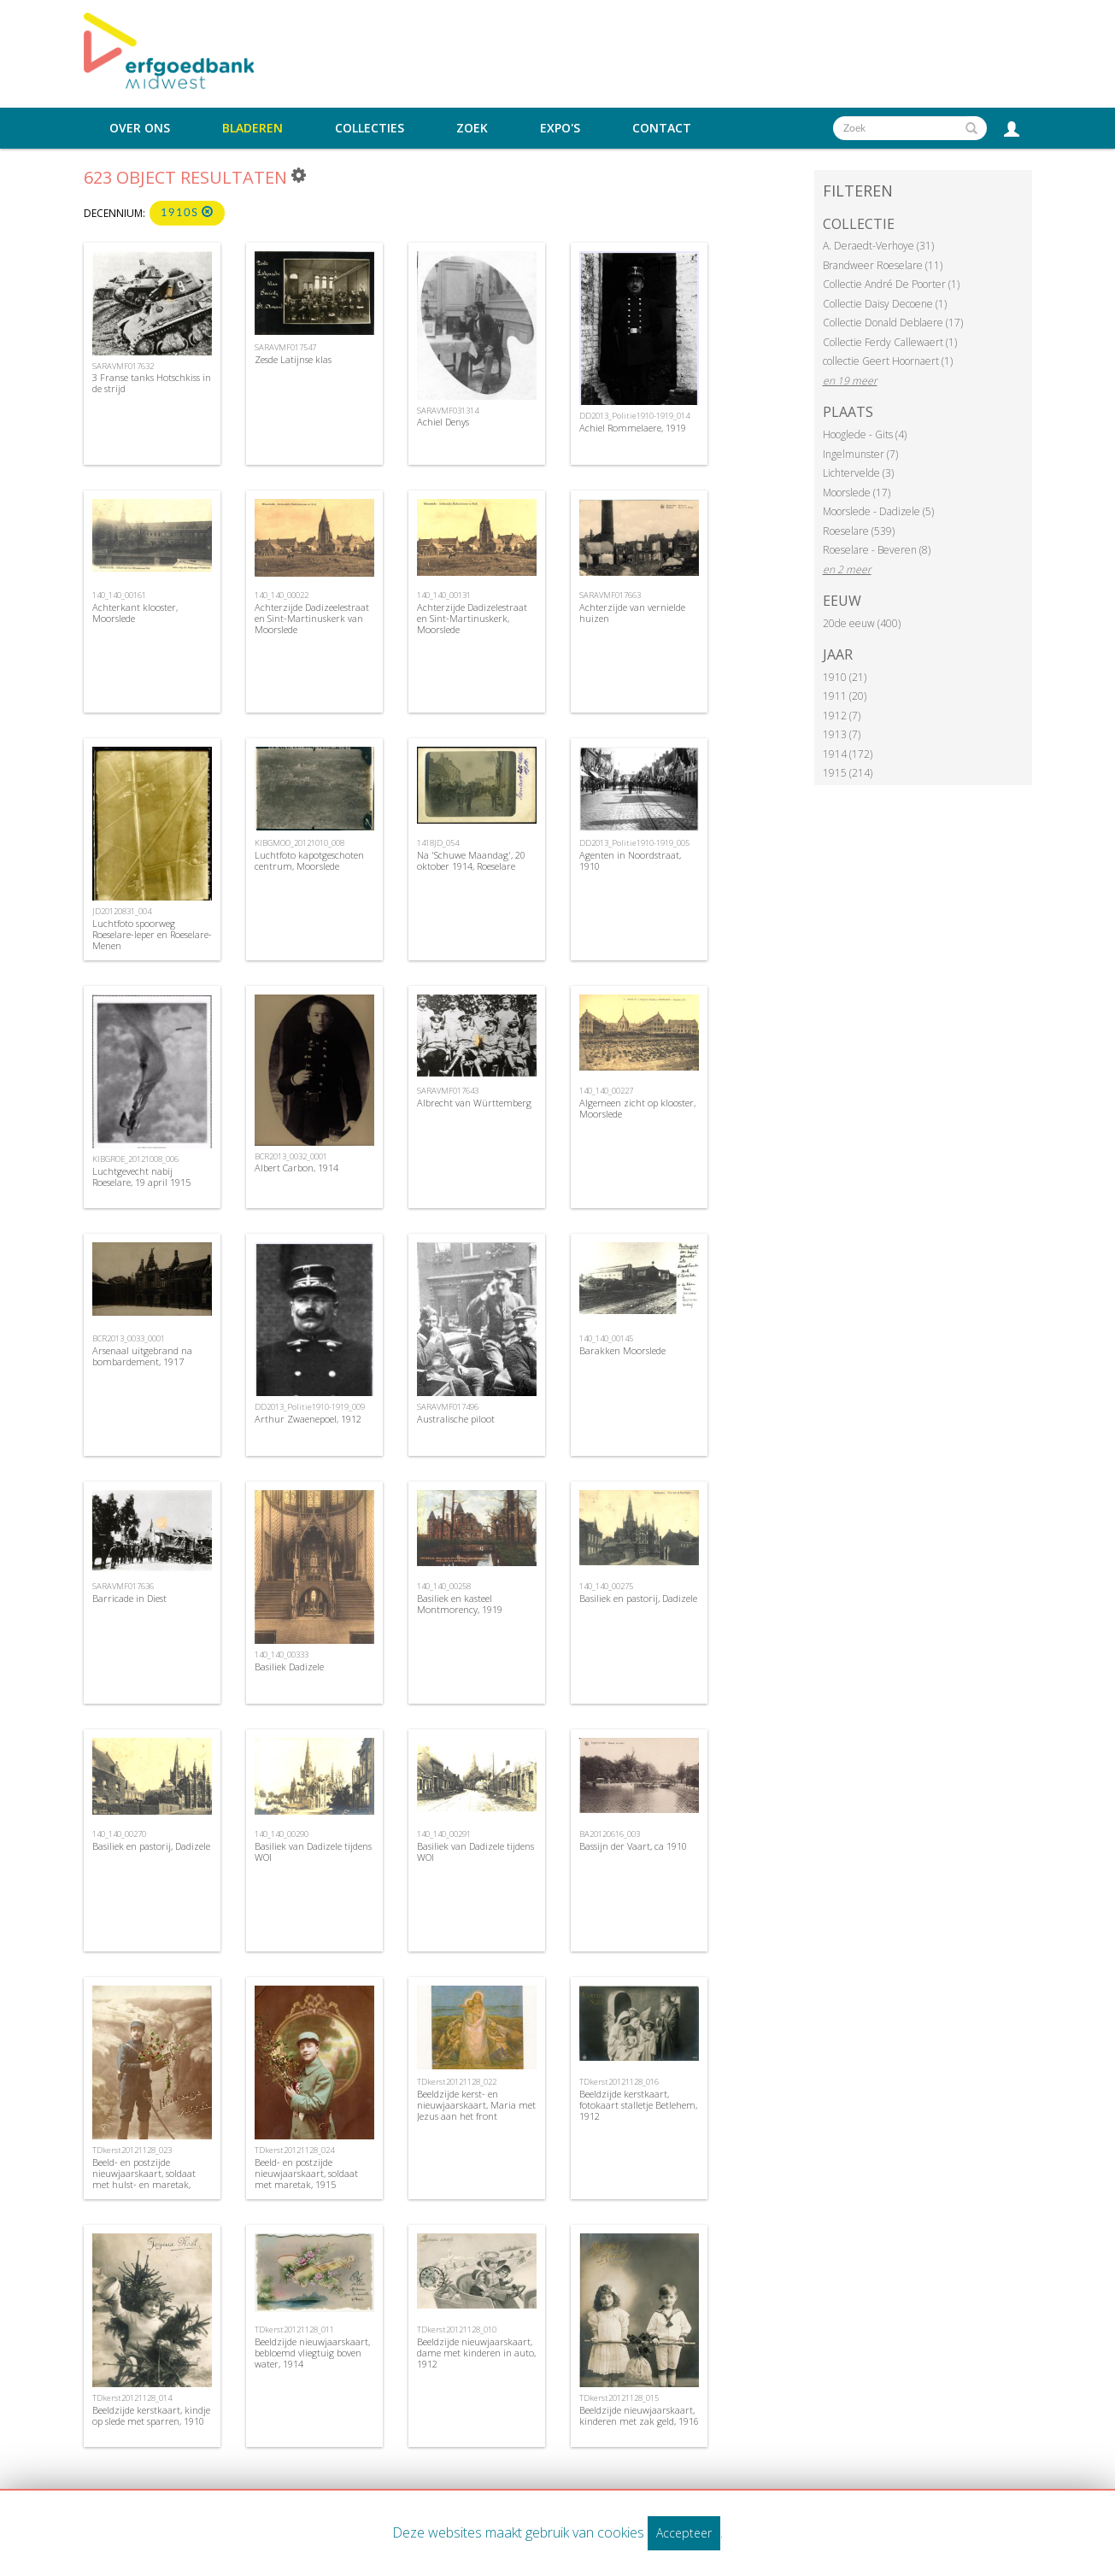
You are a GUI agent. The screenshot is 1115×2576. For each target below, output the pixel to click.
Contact (661, 128)
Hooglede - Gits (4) (865, 434)
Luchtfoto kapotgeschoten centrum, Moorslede (309, 860)
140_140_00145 (606, 1338)
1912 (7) (841, 715)
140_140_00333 (281, 1654)
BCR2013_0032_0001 (291, 1156)
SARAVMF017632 (123, 366)
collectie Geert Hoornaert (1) (888, 361)
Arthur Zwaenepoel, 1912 (308, 1418)
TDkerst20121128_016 (619, 2081)
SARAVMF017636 (123, 1586)
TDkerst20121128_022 (456, 2081)
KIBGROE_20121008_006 (135, 1159)
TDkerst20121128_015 (619, 2397)
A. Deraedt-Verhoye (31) (878, 245)
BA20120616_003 (609, 1834)
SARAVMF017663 (610, 595)
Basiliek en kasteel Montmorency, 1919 (459, 1604)
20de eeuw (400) (862, 623)
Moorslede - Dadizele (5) (878, 511)
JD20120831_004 (121, 911)
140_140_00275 (606, 1586)
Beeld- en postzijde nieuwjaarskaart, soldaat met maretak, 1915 (306, 2173)
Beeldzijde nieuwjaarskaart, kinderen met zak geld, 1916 (639, 2415)
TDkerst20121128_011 (294, 2329)
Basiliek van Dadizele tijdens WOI (313, 1851)
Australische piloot (456, 1418)
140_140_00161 (119, 595)
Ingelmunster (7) (860, 454)
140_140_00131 (444, 595)
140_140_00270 (119, 1834)
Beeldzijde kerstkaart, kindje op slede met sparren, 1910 (151, 2415)
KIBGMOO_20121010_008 (299, 842)
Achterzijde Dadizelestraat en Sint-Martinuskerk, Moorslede (472, 618)
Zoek (472, 128)
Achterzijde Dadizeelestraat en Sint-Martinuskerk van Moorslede (312, 618)
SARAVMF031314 (447, 410)
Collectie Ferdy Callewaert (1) (890, 342)
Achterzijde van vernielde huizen (632, 613)
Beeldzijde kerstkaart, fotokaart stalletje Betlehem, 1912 (638, 2104)
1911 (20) (844, 696)
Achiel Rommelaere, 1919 (632, 427)
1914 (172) (847, 754)
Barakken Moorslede (622, 1350)
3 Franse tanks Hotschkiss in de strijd (151, 383)
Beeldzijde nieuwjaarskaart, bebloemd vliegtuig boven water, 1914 (312, 2352)
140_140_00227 (606, 1090)
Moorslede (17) (856, 492)
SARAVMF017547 (285, 347)
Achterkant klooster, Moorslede (135, 613)
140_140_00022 (281, 595)
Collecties (369, 128)
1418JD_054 (438, 842)
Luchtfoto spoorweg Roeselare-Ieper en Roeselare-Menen (152, 934)
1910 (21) (844, 677)
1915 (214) (847, 773)
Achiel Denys (443, 421)
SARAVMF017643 (447, 1090)
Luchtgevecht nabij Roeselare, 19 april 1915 (141, 1176)
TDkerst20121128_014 (132, 2397)
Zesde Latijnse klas (293, 359)
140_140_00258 (444, 1586)
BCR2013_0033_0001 (128, 1338)
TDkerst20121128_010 (456, 2329)
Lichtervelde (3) (858, 473)
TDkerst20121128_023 (132, 2150)
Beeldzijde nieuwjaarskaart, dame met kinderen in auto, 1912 (476, 2352)
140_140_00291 (444, 1834)
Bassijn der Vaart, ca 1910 (633, 1846)
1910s (187, 212)
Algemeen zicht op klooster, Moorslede (637, 1108)
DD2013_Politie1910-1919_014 (634, 415)
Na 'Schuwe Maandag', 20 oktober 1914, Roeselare (471, 860)
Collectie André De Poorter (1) (891, 284)
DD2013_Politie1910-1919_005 (634, 842)
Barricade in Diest (129, 1598)
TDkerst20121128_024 (294, 2150)
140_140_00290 (281, 1834)
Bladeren (252, 128)
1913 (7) (841, 734)
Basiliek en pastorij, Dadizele (638, 1598)
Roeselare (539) (859, 531)
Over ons (139, 128)
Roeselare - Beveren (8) (876, 550)
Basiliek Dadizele (289, 1666)
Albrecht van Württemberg (474, 1102)
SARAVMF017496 (447, 1406)
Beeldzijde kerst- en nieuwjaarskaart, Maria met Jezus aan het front (476, 2104)
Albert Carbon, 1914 (296, 1167)
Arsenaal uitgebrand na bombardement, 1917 (142, 1356)
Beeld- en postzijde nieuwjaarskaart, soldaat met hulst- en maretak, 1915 (144, 2179)
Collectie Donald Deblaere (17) (893, 322)
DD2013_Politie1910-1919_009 (310, 1406)
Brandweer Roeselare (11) (882, 265)
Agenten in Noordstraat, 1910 (630, 860)
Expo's (560, 128)
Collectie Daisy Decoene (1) (885, 303)
